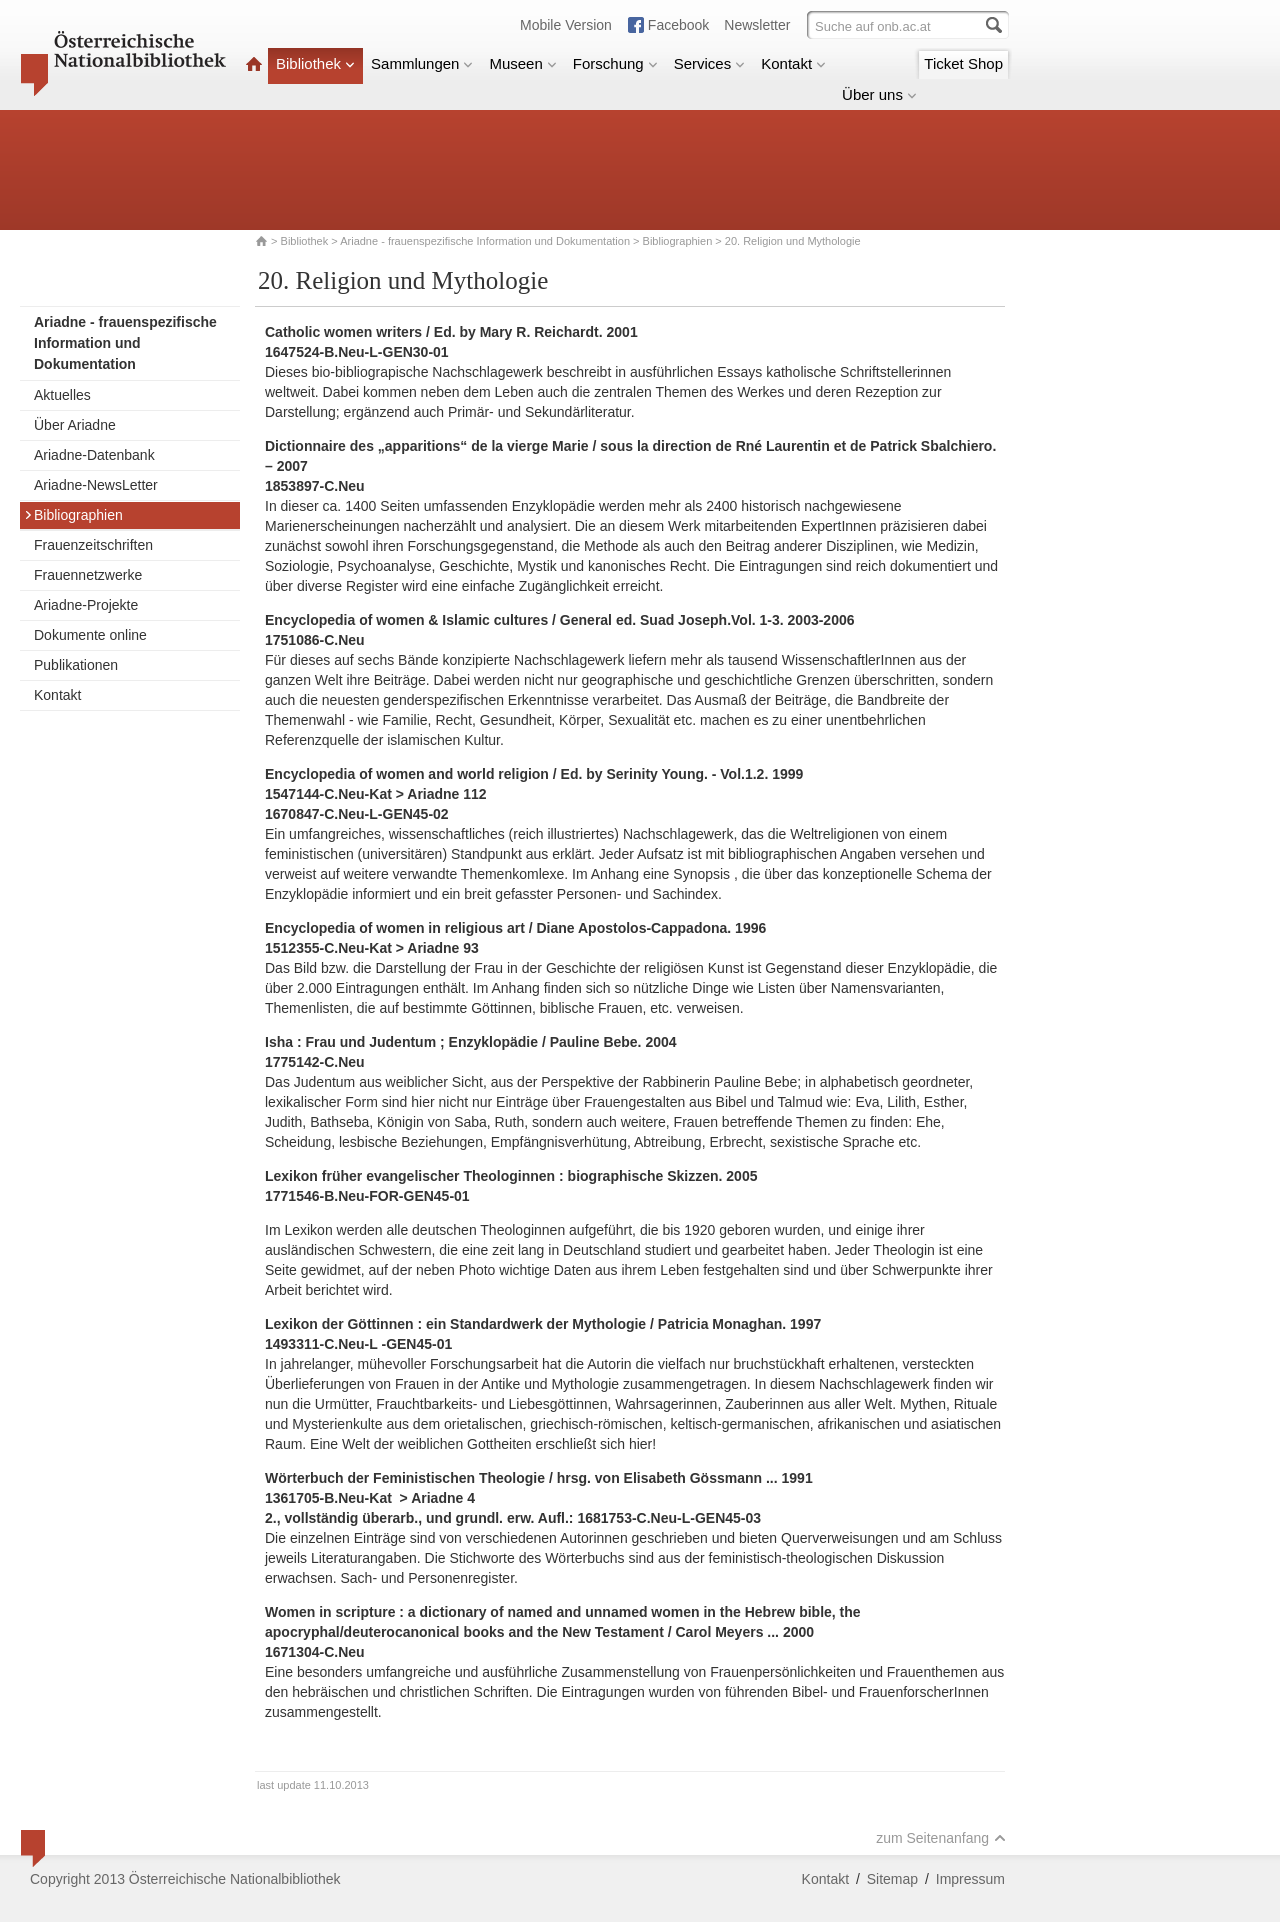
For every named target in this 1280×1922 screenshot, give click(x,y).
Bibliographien (678, 241)
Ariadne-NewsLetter (96, 485)
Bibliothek (315, 63)
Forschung (615, 63)
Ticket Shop (963, 63)
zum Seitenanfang (941, 1838)
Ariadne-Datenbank (94, 455)
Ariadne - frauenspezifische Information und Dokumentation (485, 241)
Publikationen (76, 665)
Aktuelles (62, 395)
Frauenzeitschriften (93, 545)
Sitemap (892, 1879)
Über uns (879, 94)
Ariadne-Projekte (86, 605)
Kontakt (793, 63)
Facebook (678, 25)
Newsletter (757, 25)
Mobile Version (566, 25)
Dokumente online (90, 635)
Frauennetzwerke (88, 575)
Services (710, 63)
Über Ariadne (75, 425)
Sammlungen (422, 63)
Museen (522, 63)
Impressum (970, 1879)
